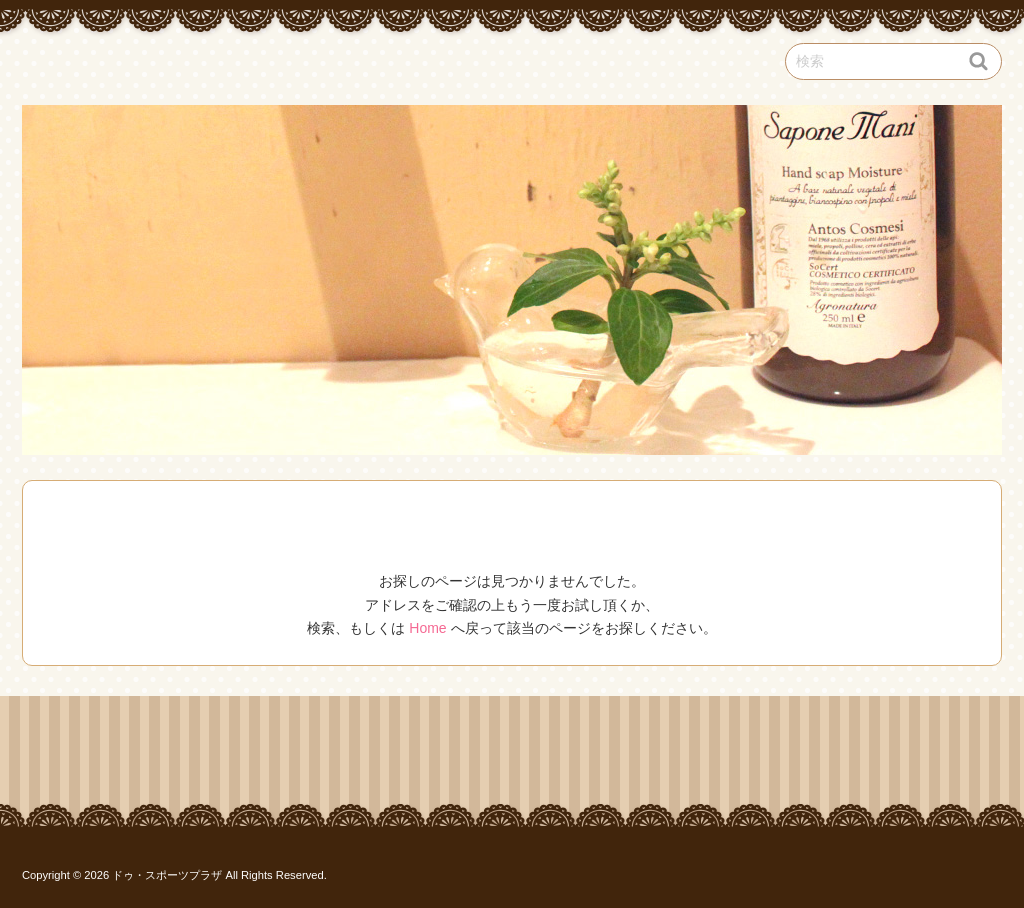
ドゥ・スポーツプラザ (167, 875)
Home (427, 628)
